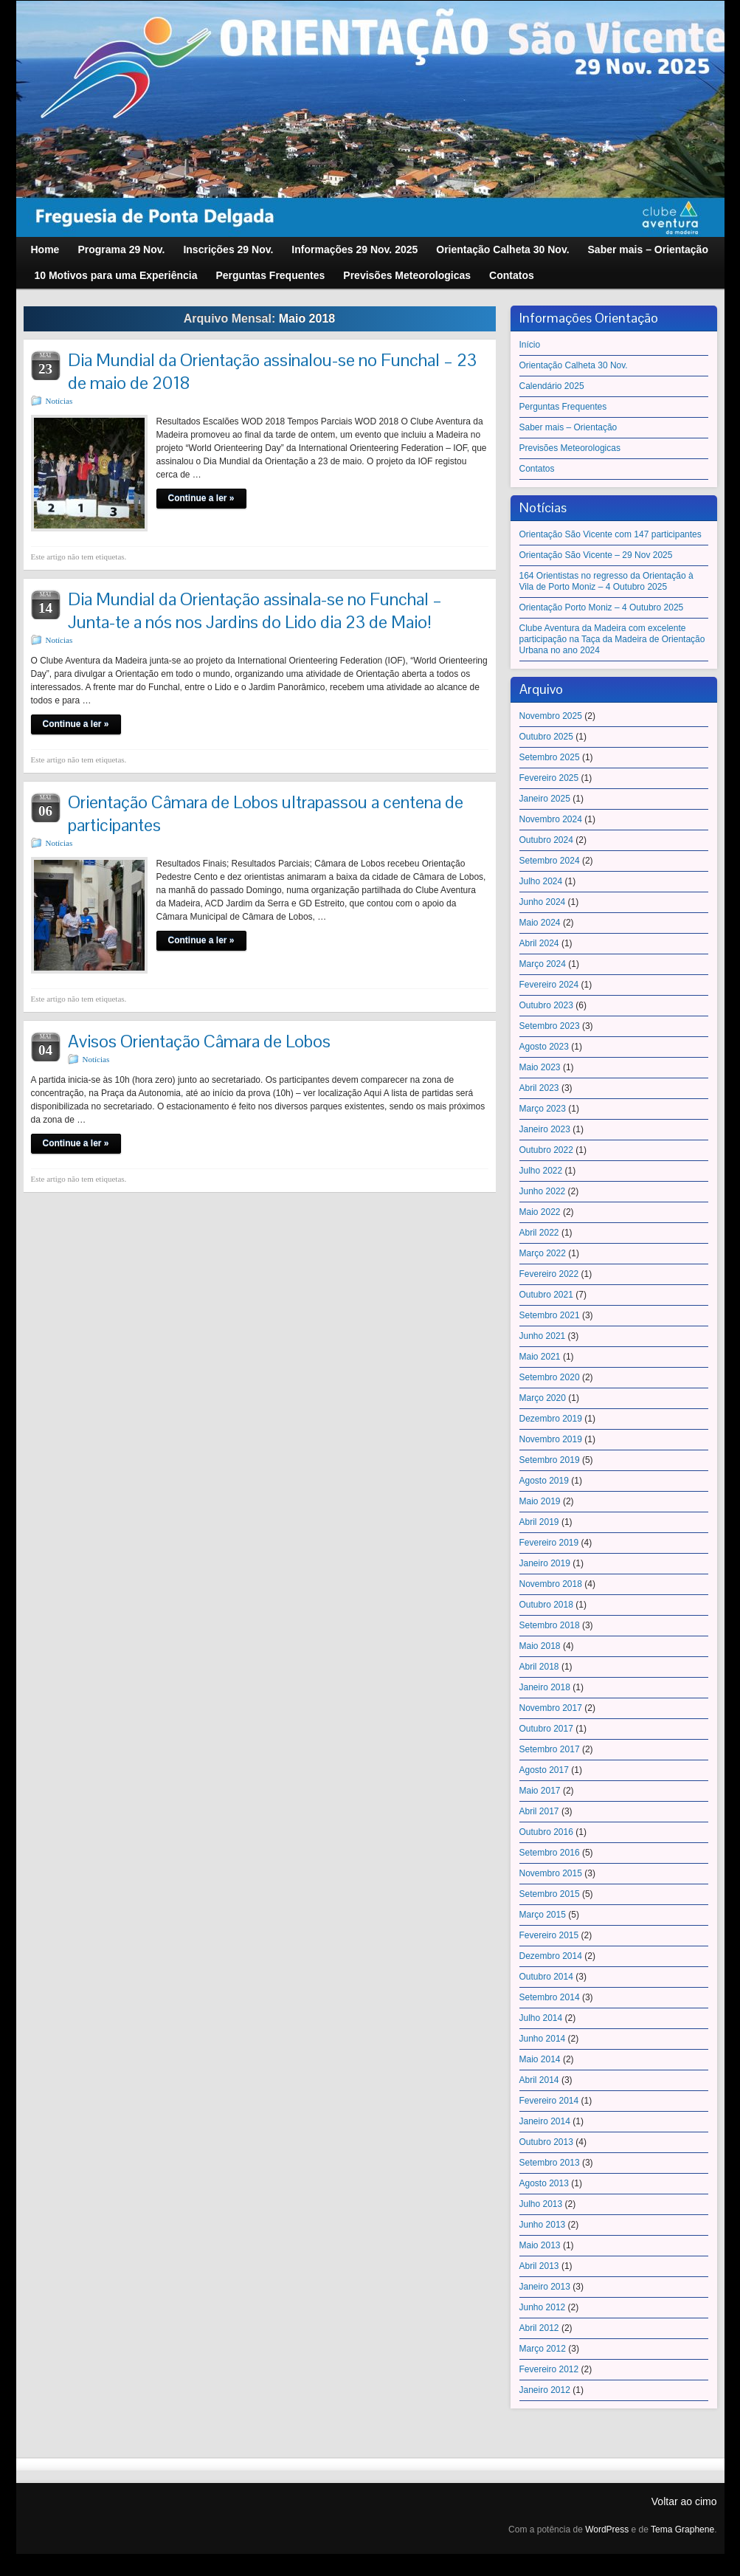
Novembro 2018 (550, 1584)
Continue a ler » (201, 498)
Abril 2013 (539, 2266)
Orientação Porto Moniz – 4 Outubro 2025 (601, 607)
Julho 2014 (541, 2018)
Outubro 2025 (546, 736)
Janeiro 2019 (544, 1563)
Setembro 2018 (549, 1625)
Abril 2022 (539, 1232)
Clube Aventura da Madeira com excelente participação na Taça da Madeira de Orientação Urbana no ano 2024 (612, 639)
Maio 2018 (540, 1646)
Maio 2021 (540, 1356)
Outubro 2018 (546, 1604)
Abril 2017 (539, 1811)
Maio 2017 (540, 1790)
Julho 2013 (541, 2204)
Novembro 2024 (550, 819)
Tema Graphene (682, 2529)
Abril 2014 (539, 2080)
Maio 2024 (540, 922)
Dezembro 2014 (550, 1956)
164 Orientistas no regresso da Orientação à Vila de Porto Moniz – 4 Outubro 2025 (606, 581)
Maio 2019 (540, 1501)
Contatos (537, 469)
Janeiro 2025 (544, 798)
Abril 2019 (539, 1522)
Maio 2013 (540, 2245)
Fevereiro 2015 (549, 1935)
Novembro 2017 (550, 1708)
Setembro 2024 (549, 860)
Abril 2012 (539, 2328)
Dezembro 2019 (550, 1418)
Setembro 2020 (549, 1377)
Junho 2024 (542, 902)
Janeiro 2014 (544, 2121)
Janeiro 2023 (544, 1129)
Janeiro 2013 (544, 2286)
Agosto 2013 (544, 2183)
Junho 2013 (542, 2224)
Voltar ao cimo (684, 2501)
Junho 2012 (542, 2307)
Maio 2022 (540, 1212)
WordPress (607, 2529)
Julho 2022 (541, 1170)
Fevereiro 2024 (549, 984)
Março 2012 (542, 2348)
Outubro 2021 (546, 1294)
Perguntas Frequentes (563, 407)
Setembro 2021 (549, 1315)
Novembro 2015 (550, 1873)
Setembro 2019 (549, 1460)
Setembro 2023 (549, 1026)
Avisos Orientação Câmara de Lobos (199, 1041)
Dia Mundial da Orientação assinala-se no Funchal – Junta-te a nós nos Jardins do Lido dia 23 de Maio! (255, 610)
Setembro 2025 (549, 757)
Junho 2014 (542, 2038)
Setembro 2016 (549, 1852)
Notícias (59, 400)
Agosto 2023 (544, 1046)
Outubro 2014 (546, 1976)
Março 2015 (542, 1914)
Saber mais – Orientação (568, 427)
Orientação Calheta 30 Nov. (573, 365)
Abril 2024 (539, 943)
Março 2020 (542, 1398)
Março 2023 (542, 1108)
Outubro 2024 (546, 840)
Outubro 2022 (546, 1150)
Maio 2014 (540, 2059)
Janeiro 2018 (544, 1687)
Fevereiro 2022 (549, 1274)
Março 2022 (542, 1253)
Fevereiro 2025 (549, 778)
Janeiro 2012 (544, 2390)
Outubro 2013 (546, 2142)
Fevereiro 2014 (549, 2100)
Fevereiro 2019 (549, 1542)
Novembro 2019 (550, 1439)
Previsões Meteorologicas (569, 448)
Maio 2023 (540, 1067)
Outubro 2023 (546, 1005)
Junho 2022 (542, 1191)
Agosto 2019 (544, 1480)
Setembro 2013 (549, 2162)
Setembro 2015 (549, 1894)
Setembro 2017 (549, 1749)
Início (530, 345)
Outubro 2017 (546, 1728)
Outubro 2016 (546, 1832)
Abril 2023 (539, 1088)
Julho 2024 (541, 881)
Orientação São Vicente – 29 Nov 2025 (596, 555)
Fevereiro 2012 (549, 2369)
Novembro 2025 (550, 716)
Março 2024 (542, 964)
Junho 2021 (542, 1336)
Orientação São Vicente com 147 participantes (610, 534)
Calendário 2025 (551, 386)
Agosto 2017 (544, 1770)
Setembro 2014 (549, 1997)
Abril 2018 (539, 1666)
